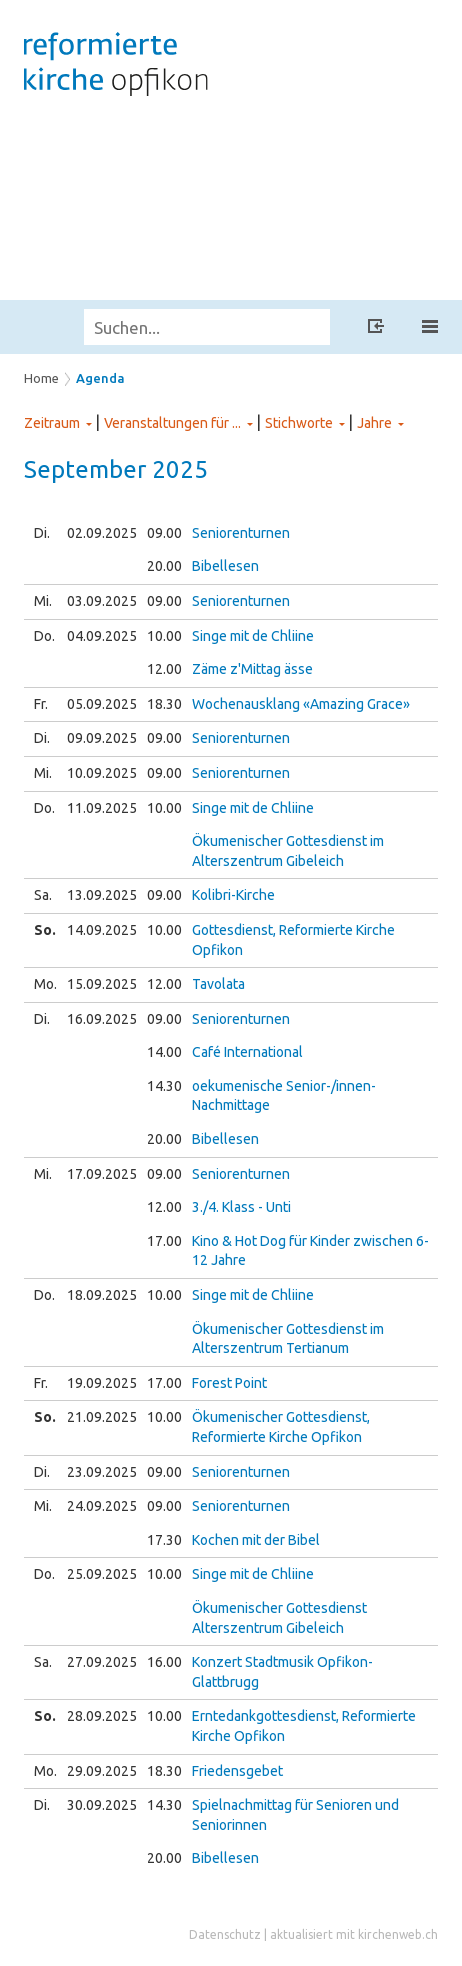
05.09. (102, 704)
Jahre (374, 423)
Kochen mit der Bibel (256, 1540)
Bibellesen (225, 566)
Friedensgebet (237, 1771)
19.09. (102, 1383)
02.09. (102, 533)
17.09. (102, 1174)
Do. (44, 636)
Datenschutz (225, 1934)
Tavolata (218, 984)
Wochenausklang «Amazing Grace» (301, 704)
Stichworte (299, 423)
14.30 (164, 1086)
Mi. (43, 601)
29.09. (102, 1771)
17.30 (164, 1540)
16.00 (164, 1662)
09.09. (102, 738)
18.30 (164, 704)
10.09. (102, 773)
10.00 (164, 636)
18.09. (102, 1295)
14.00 (164, 1052)
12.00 (164, 669)
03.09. (102, 601)
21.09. (102, 1417)
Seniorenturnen (241, 533)
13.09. (102, 895)
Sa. (43, 895)
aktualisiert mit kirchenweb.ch (354, 1934)
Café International (247, 1052)
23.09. (102, 1472)
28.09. (102, 1716)
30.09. (102, 1805)
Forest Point (229, 1383)
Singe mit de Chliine (253, 636)
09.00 (164, 533)
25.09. (102, 1574)
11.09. (102, 808)
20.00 (164, 566)
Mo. (45, 984)
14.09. (102, 930)
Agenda (100, 378)
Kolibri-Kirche (233, 895)
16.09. (102, 1019)
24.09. (102, 1506)
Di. (42, 533)
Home (41, 378)
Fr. (41, 704)
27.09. (102, 1662)
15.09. (102, 984)
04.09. (102, 636)
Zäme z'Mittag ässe (252, 669)
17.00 (164, 1241)
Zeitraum (52, 423)
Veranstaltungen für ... (172, 423)
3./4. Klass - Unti (241, 1207)
